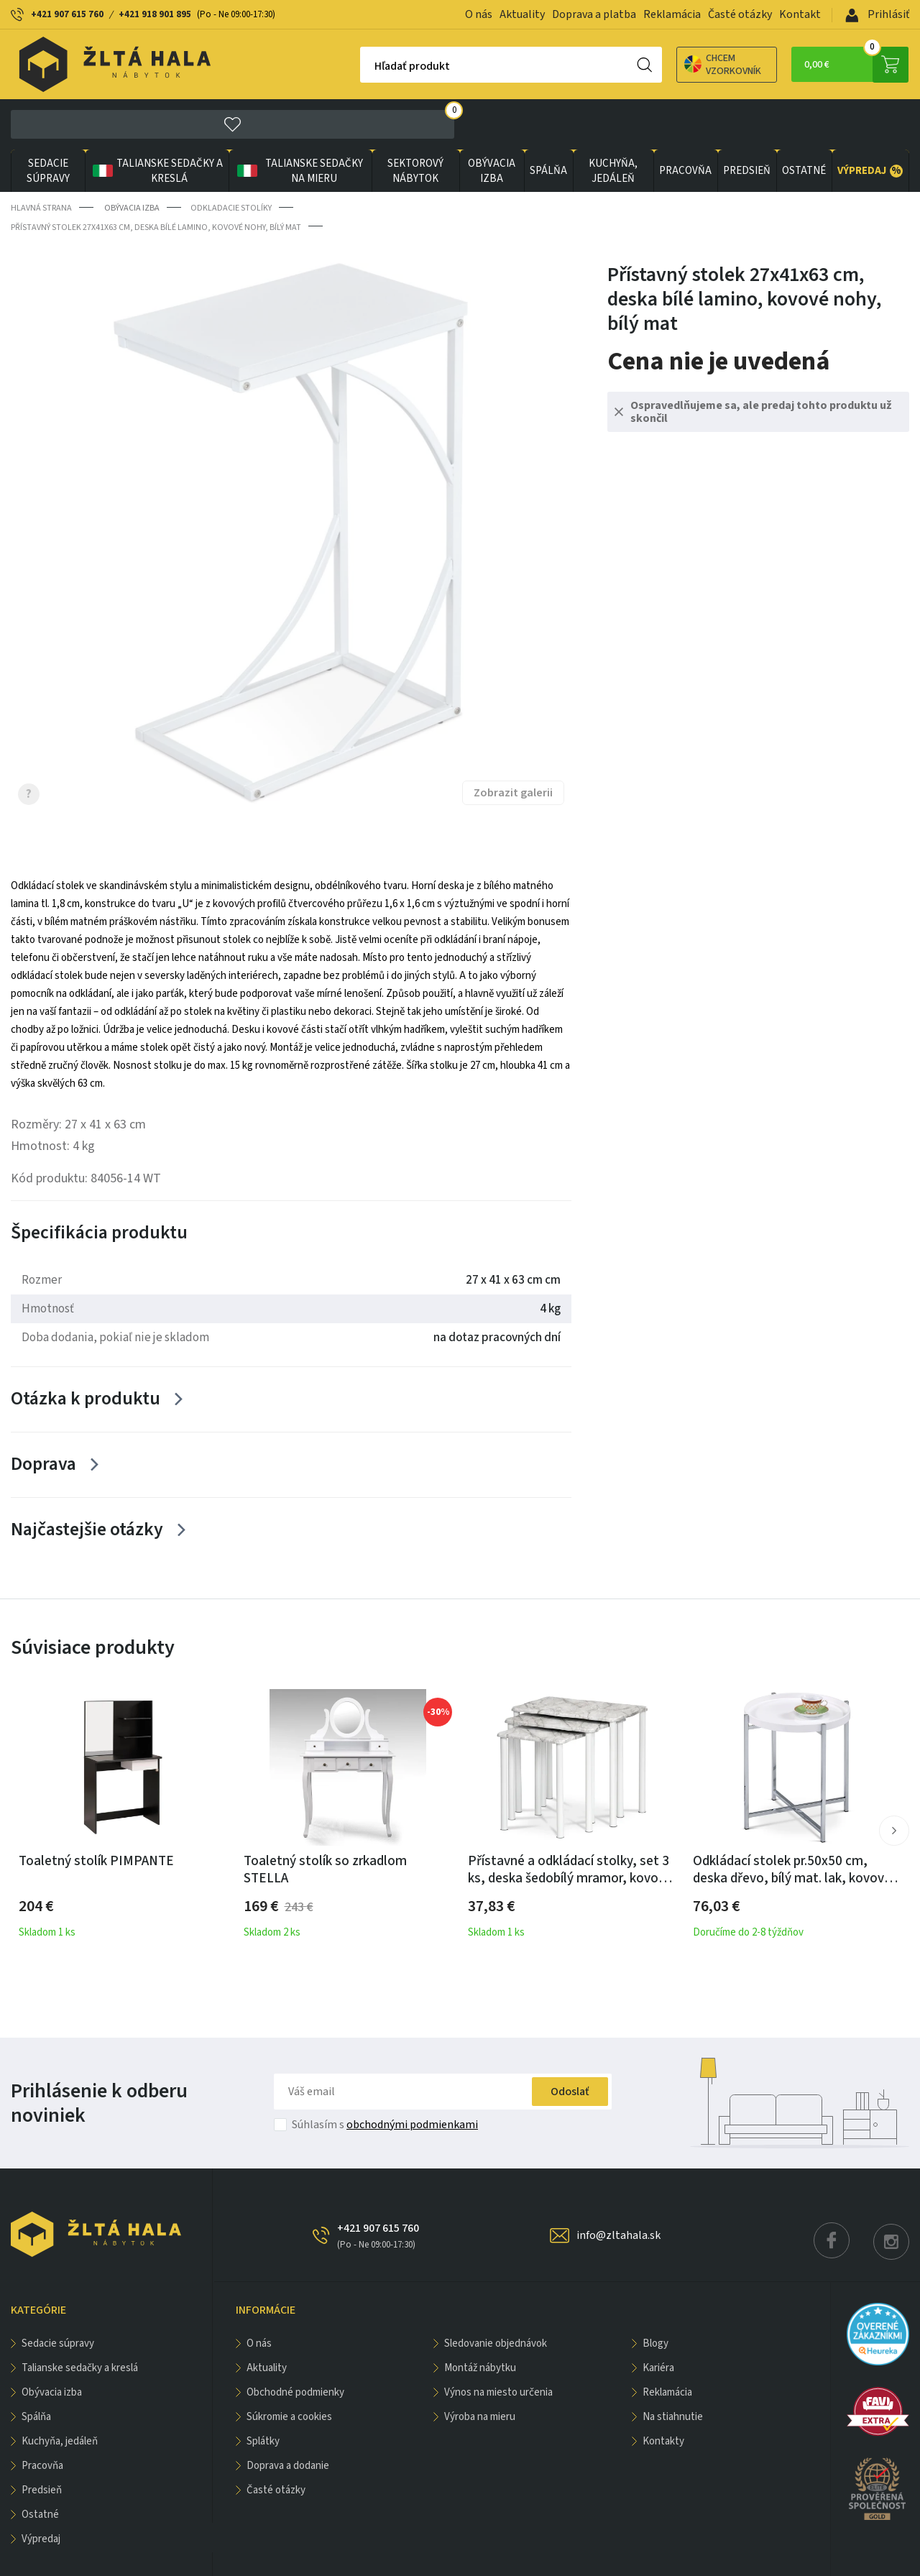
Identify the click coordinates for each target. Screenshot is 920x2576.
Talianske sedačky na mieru (297, 121)
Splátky (263, 2395)
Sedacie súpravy (48, 121)
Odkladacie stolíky (229, 158)
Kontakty (663, 2395)
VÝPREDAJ (870, 121)
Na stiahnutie (673, 2370)
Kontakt (800, 14)
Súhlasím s (385, 2079)
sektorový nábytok (413, 121)
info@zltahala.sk (618, 2189)
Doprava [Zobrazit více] (44, 1416)
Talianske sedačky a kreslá (154, 121)
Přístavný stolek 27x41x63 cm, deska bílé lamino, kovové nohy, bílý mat (156, 176)
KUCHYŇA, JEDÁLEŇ (610, 121)
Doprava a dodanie (288, 2419)
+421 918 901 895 (155, 14)
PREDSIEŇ (745, 121)
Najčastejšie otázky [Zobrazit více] (88, 1483)
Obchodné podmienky (295, 2346)
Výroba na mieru (479, 2370)
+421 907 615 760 (67, 14)
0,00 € (851, 65)
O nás (478, 14)
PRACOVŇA (683, 121)
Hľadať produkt (350, 66)
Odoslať (567, 2045)
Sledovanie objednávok (495, 2297)
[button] (894, 1785)
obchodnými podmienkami (412, 2079)
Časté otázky (740, 14)
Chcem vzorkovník (660, 64)
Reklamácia (672, 14)
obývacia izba (489, 121)
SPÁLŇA (545, 121)
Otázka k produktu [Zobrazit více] (86, 1349)
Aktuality (522, 14)
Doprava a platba (594, 14)
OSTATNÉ (803, 121)
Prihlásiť (877, 14)
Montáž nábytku (480, 2321)
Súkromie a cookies (289, 2370)
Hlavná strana (41, 158)
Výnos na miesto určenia (498, 2346)
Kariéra (658, 2321)
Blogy (655, 2297)
